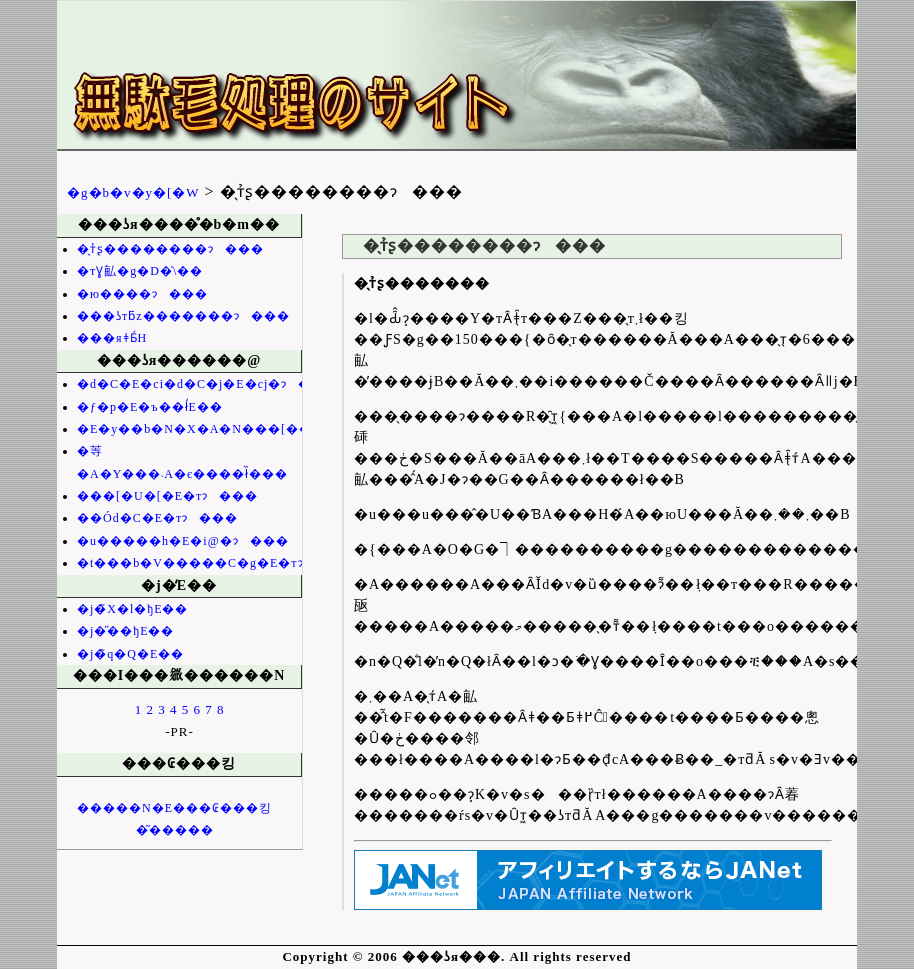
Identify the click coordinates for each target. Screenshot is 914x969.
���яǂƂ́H (112, 338)
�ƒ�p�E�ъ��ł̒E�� (150, 407)
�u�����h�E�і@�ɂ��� (183, 541)
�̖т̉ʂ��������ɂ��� (170, 249)
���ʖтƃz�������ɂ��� (183, 316)
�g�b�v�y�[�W (133, 192)
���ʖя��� (367, 81)
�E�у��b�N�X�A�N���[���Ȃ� (212, 429)
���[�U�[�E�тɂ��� (167, 496)
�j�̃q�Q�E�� (130, 654)
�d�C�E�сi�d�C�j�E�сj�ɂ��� (207, 384)
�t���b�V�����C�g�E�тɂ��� (215, 563)
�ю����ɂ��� (142, 294)
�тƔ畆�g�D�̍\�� (140, 271)
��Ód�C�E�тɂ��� (157, 518)
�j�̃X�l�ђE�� (132, 609)
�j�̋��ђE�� (125, 631)
